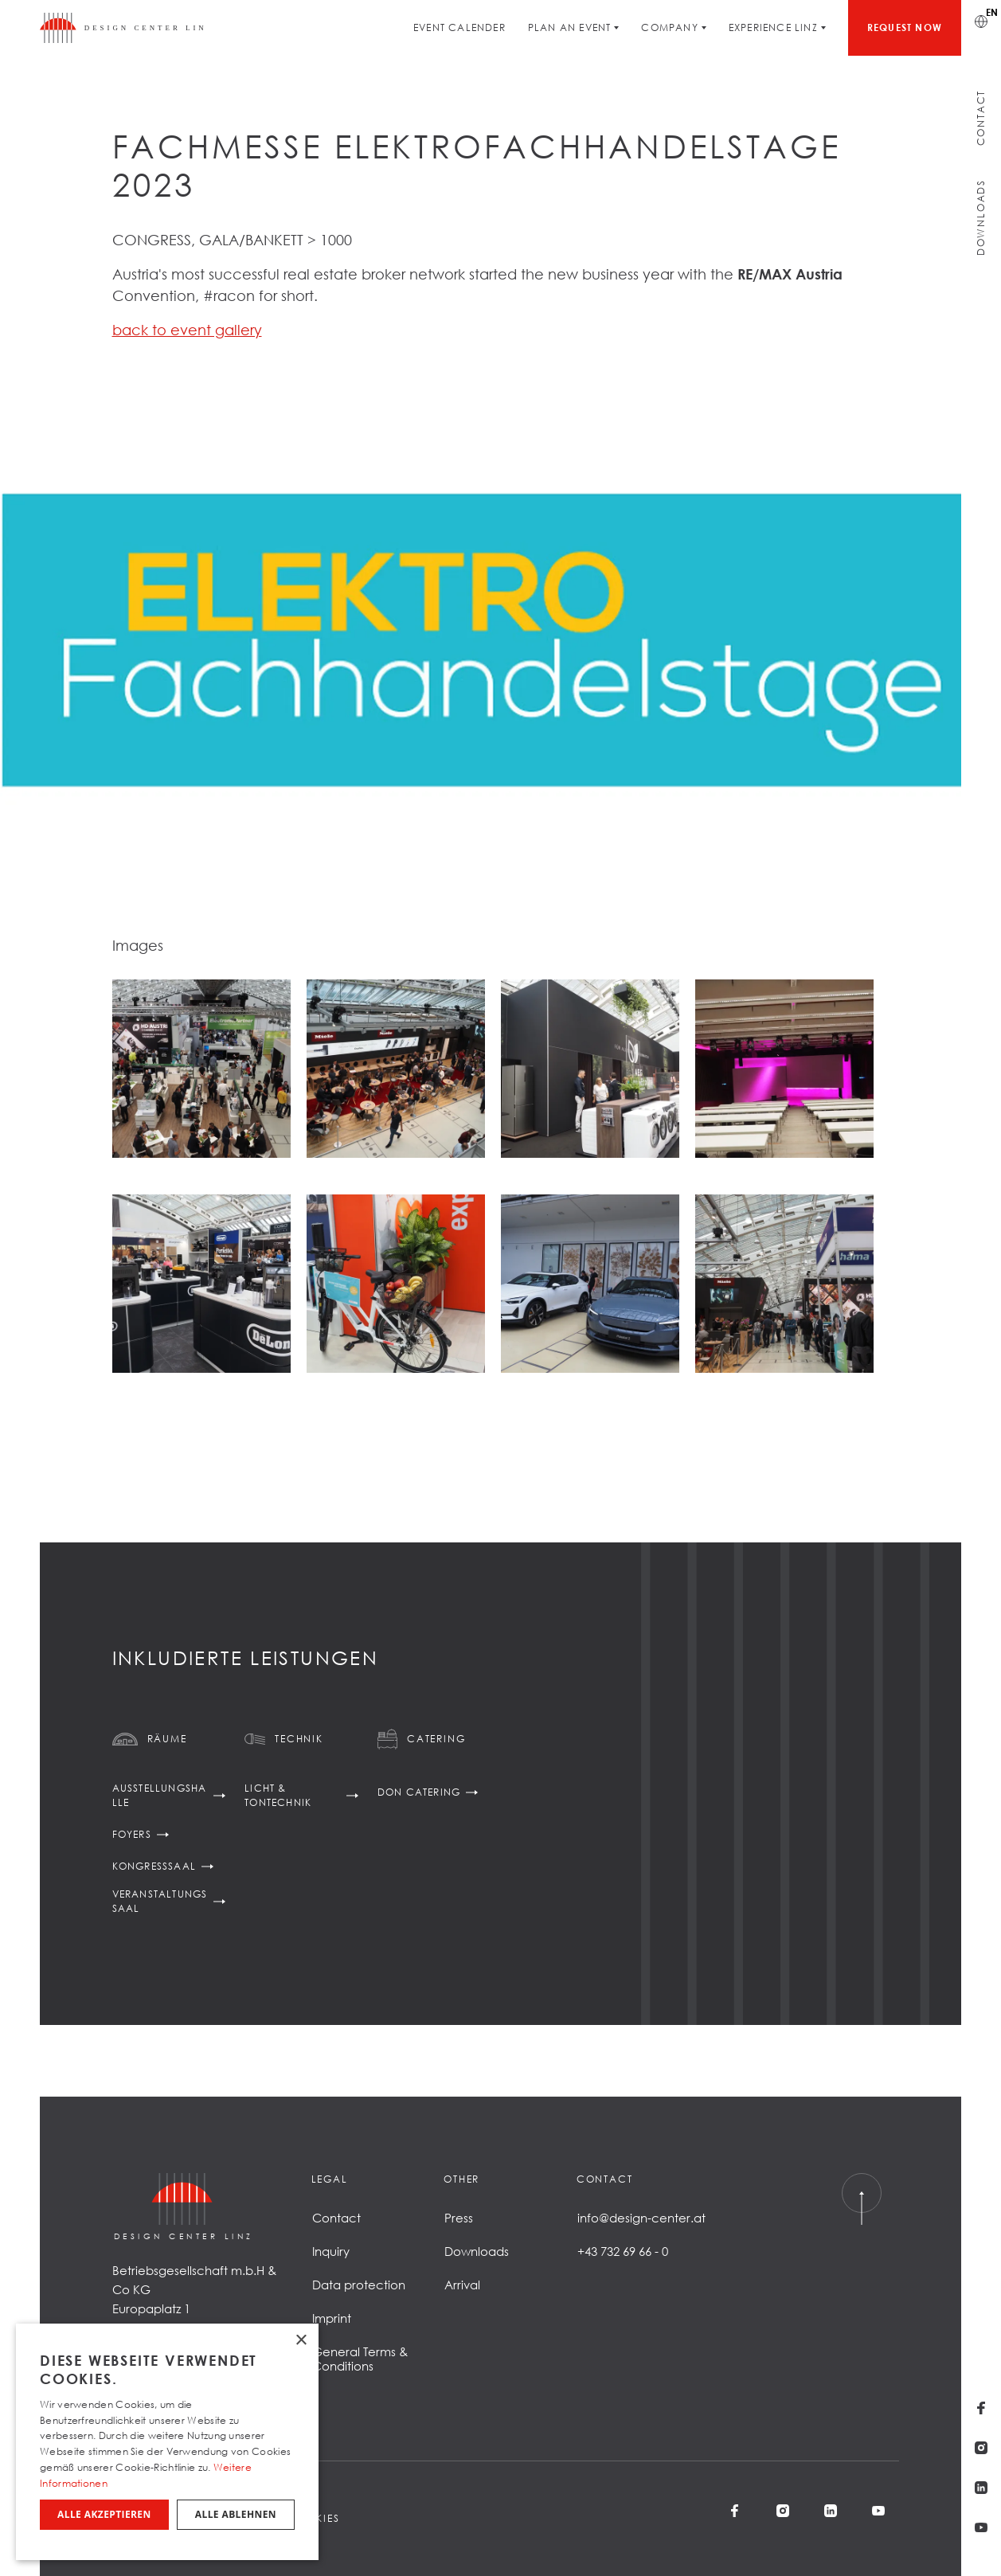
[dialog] (167, 2442)
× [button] (301, 2341)
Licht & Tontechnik (277, 1795)
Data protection (358, 2284)
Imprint (331, 2318)
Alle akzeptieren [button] (104, 2514)
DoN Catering (418, 1792)
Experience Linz (773, 27)
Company (669, 27)
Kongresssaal (154, 1866)
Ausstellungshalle (159, 1795)
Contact (981, 118)
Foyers (131, 1834)
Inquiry (331, 2251)
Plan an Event (570, 27)
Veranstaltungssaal (160, 1901)
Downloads (981, 217)
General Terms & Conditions (360, 2358)
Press (458, 2218)
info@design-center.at (641, 2218)
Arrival (462, 2284)
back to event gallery (187, 329)
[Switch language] (981, 20)
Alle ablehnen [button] (235, 2514)
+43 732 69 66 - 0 (622, 2251)
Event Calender (459, 27)
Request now (904, 27)
